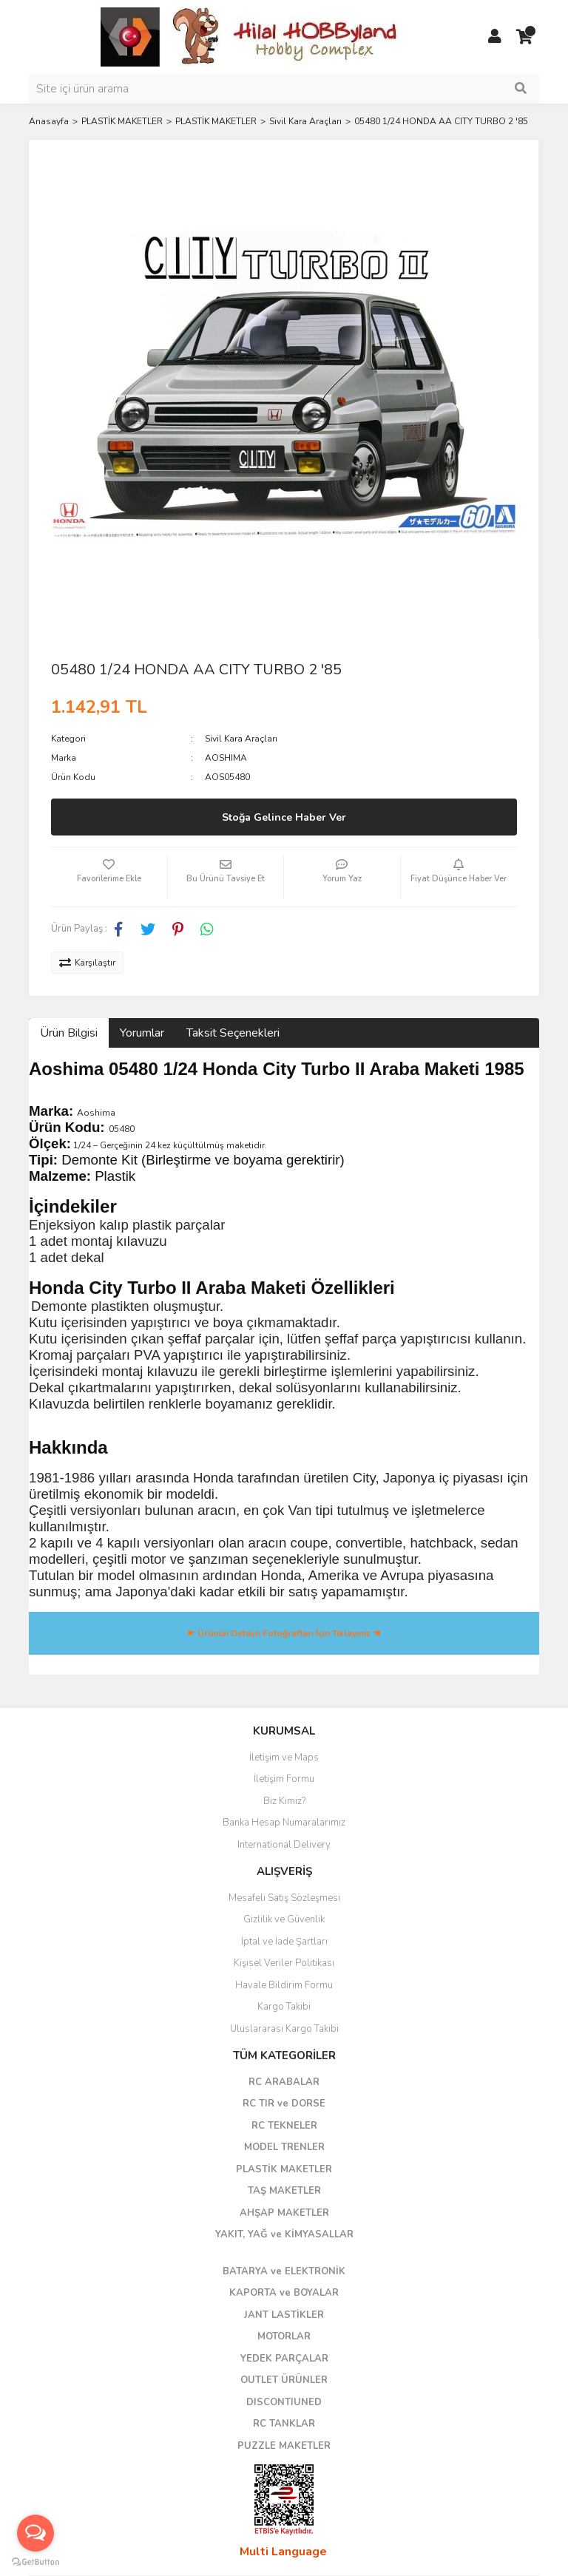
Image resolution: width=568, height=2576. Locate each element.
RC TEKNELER (284, 2125)
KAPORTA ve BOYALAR (284, 2292)
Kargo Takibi (284, 2006)
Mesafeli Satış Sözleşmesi (284, 1898)
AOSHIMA (226, 758)
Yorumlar (142, 1033)
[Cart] (524, 37)
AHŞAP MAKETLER (284, 2213)
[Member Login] (494, 37)
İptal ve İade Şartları (284, 1941)
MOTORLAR (284, 2336)
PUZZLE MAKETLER (284, 2446)
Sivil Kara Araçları (241, 739)
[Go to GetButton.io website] (35, 2561)
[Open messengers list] (35, 2533)
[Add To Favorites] (109, 877)
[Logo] (251, 36)
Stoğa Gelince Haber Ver (284, 817)
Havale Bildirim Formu (284, 1985)
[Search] (284, 89)
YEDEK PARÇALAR (284, 2358)
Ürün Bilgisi (69, 1033)
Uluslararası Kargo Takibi (284, 2029)
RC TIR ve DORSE (284, 2103)
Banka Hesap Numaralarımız (284, 1822)
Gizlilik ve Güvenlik (284, 1919)
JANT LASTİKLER (284, 2315)
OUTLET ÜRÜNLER (284, 2380)
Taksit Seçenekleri (233, 1033)
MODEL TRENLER (284, 2147)
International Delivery (284, 1844)
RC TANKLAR (284, 2423)
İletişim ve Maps (284, 1757)
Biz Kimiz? (284, 1801)
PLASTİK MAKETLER (284, 2169)
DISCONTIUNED (284, 2402)
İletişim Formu (284, 1779)
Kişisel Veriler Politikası (284, 1963)
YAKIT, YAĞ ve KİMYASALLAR (284, 2234)
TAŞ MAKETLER (284, 2190)
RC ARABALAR (284, 2082)
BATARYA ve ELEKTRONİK (284, 2271)
